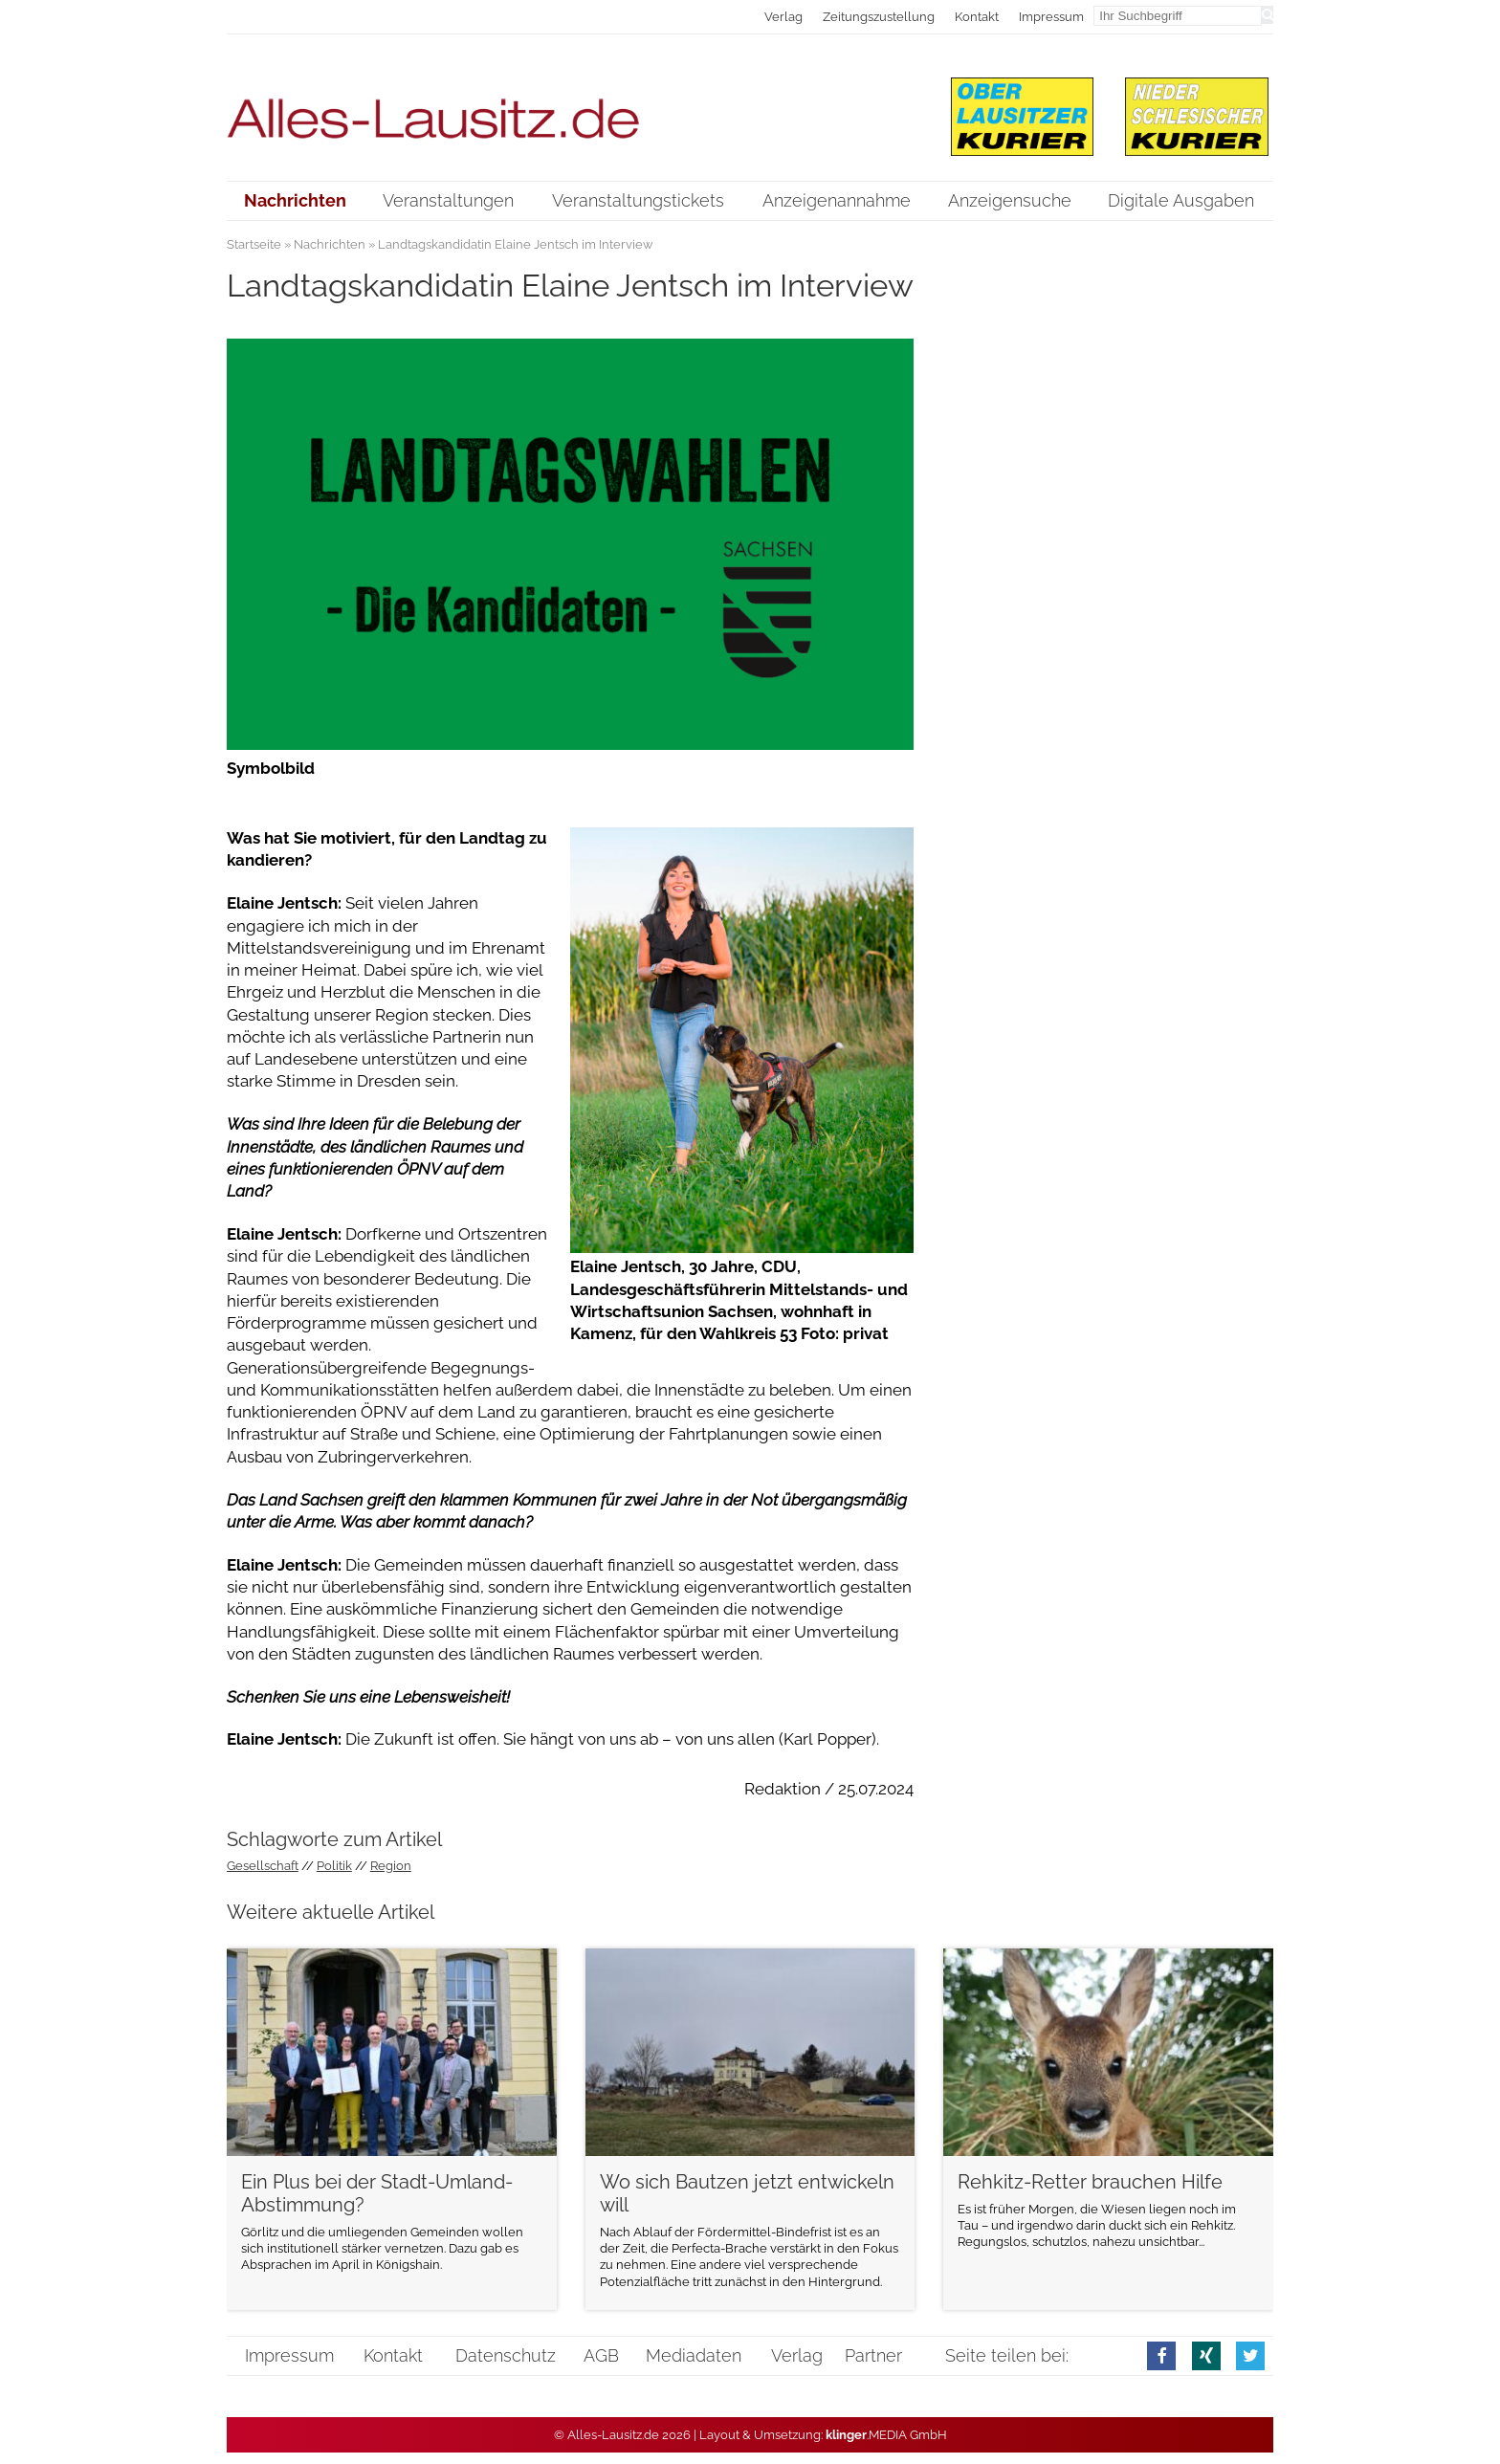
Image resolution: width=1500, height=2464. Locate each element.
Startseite (254, 244)
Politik (334, 1866)
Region (390, 1866)
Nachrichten (329, 244)
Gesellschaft (262, 1866)
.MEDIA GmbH (886, 2435)
